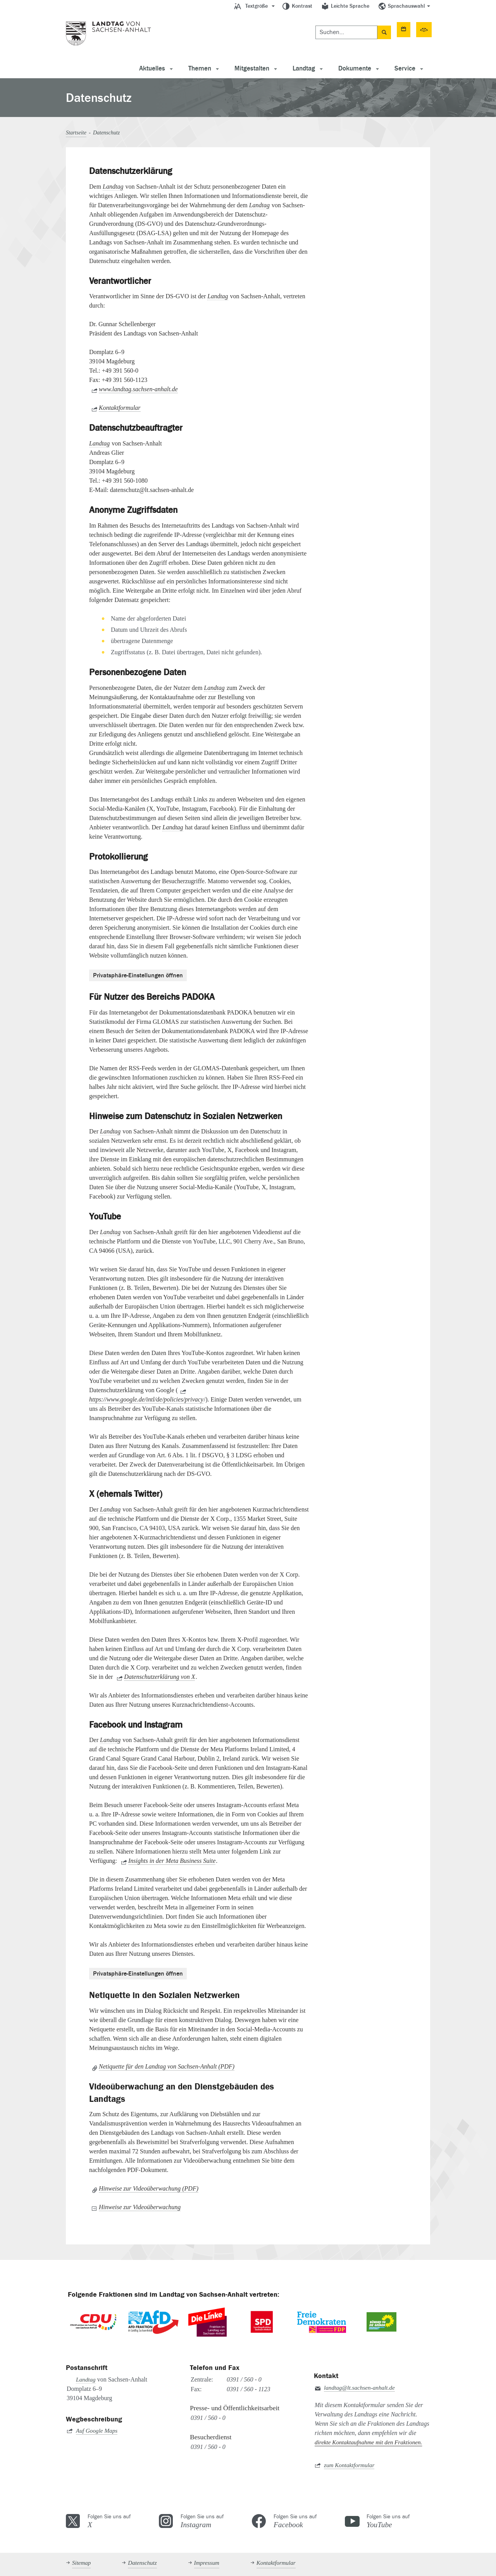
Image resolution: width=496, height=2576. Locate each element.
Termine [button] (331, 29)
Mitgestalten (251, 68)
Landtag (304, 68)
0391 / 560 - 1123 (248, 2389)
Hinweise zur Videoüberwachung (140, 2207)
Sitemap (81, 2563)
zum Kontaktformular (349, 2465)
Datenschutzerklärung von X (159, 1676)
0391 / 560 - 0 (244, 2379)
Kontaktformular (120, 407)
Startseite (76, 133)
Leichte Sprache (350, 6)
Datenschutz (142, 2563)
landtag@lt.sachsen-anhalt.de (359, 2387)
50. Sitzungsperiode (398, 29)
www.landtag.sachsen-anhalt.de (138, 389)
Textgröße (256, 6)
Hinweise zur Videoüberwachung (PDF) (148, 2188)
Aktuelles (152, 68)
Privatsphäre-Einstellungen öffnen (138, 975)
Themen (199, 68)
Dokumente (354, 68)
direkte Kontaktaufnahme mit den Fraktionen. (368, 2442)
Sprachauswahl (406, 6)
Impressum (206, 2563)
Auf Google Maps (96, 2430)
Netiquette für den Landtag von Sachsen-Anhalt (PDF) (166, 2066)
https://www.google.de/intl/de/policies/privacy (146, 1399)
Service (404, 68)
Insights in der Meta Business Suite (171, 1860)
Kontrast (302, 6)
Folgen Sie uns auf (119, 2521)
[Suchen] (252, 29)
